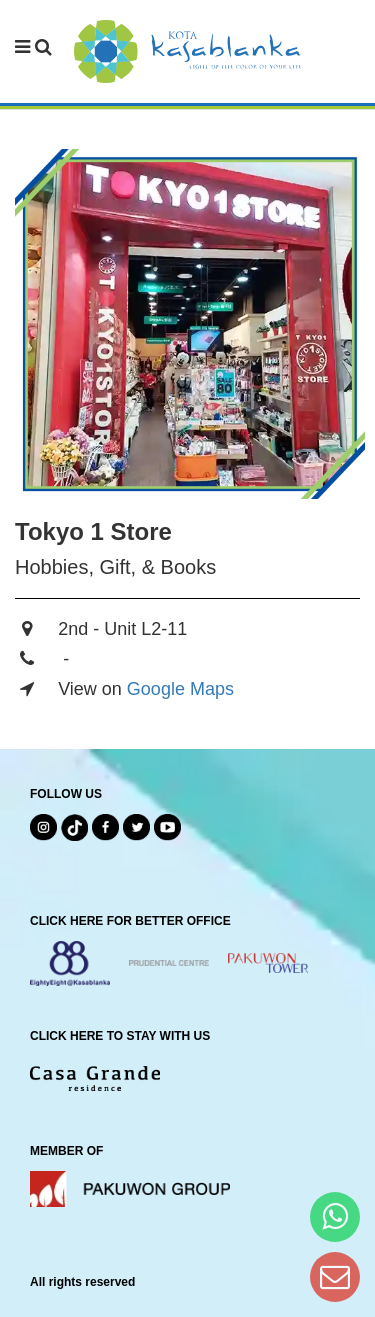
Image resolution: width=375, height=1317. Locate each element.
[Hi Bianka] (335, 1216)
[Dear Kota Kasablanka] (335, 1276)
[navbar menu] (33, 48)
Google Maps (180, 689)
